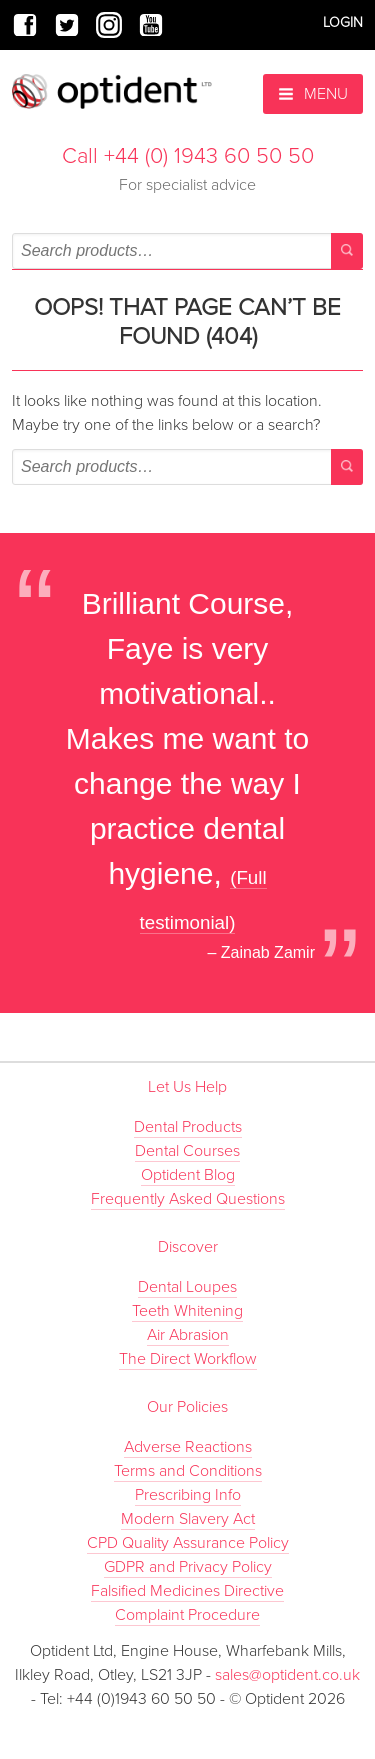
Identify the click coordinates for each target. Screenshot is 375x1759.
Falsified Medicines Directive (187, 1591)
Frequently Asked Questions (188, 1199)
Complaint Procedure (187, 1615)
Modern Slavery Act (188, 1519)
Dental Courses (187, 1151)
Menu (313, 94)
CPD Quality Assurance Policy (188, 1543)
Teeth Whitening (187, 1311)
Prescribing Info (188, 1495)
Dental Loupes (187, 1287)
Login (343, 22)
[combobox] (187, 251)
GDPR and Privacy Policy (188, 1567)
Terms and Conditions (188, 1471)
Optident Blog (188, 1175)
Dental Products (188, 1127)
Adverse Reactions (188, 1447)
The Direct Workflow (188, 1359)
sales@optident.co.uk (287, 1675)
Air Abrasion (188, 1335)
